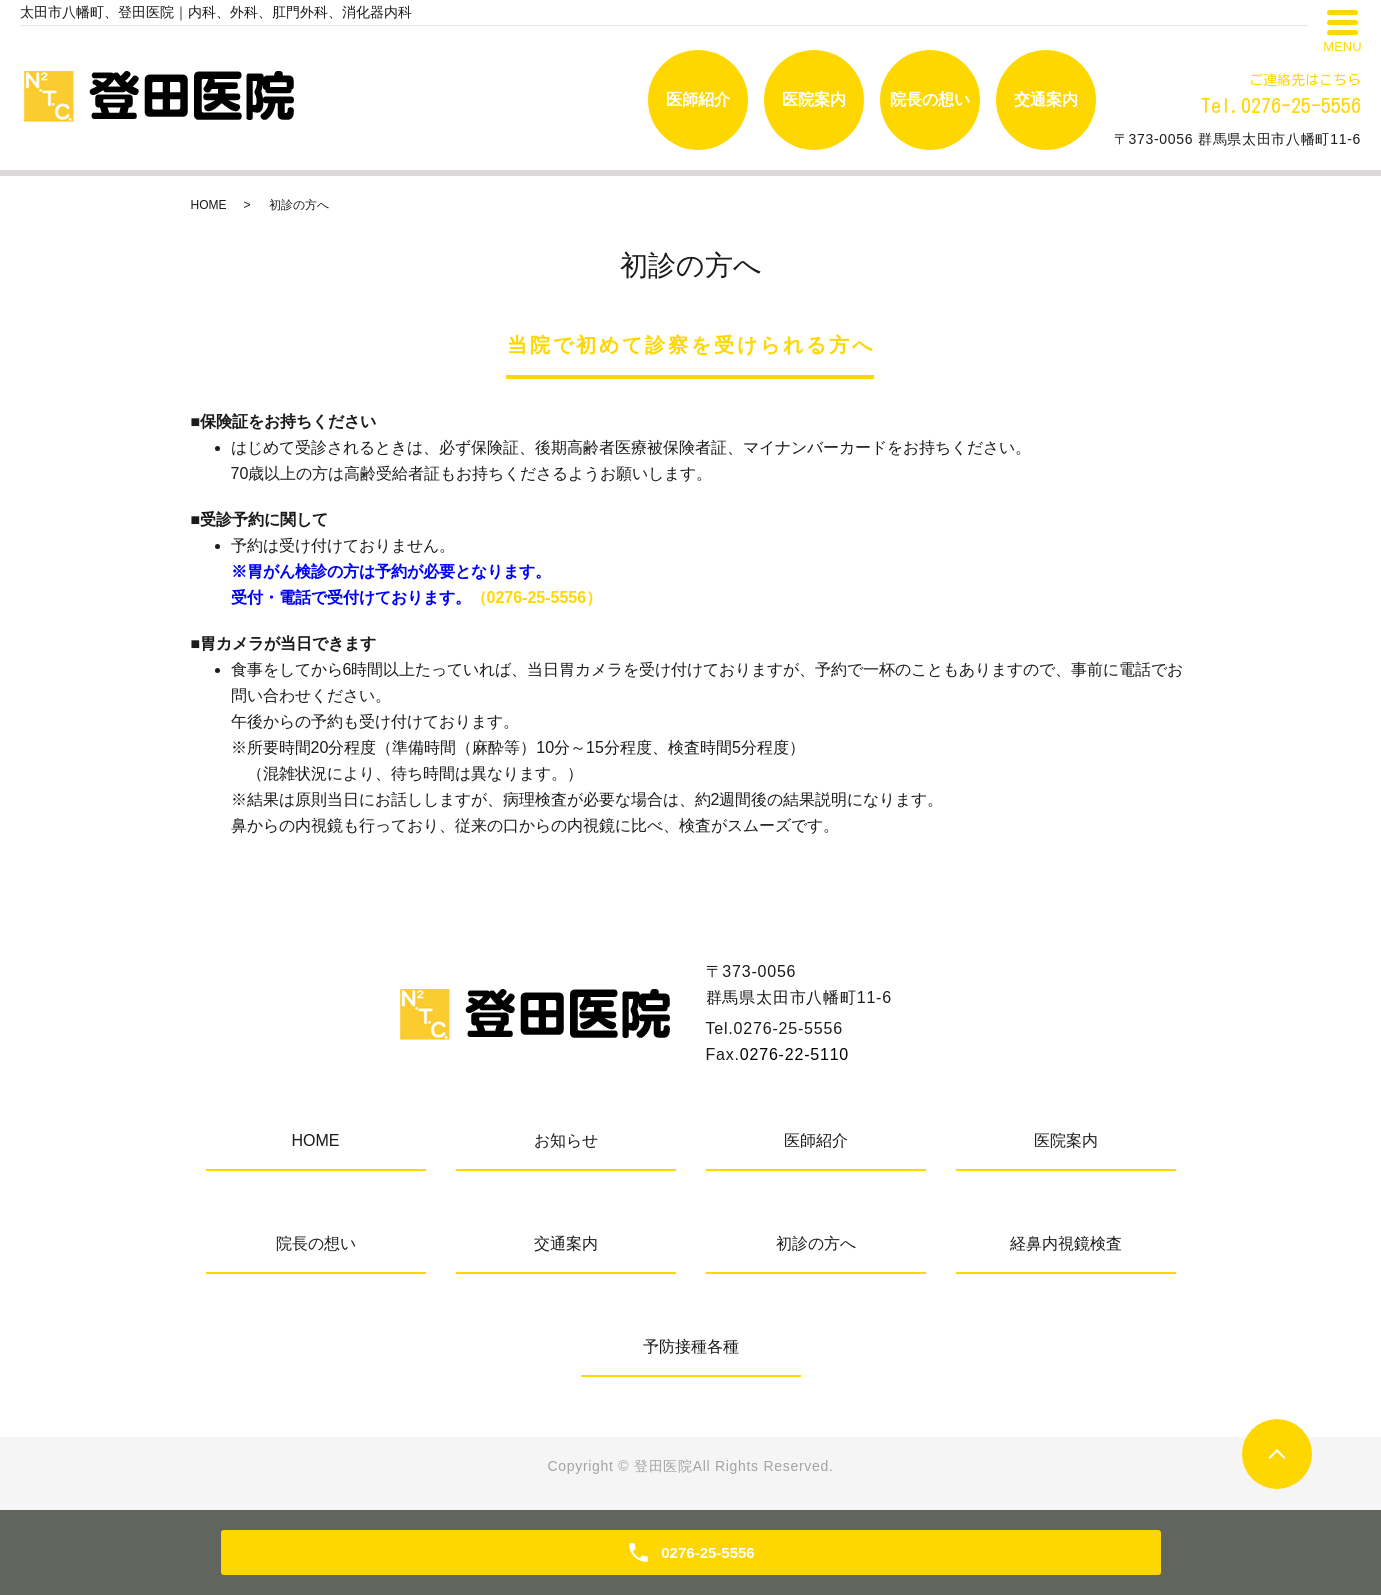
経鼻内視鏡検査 (1066, 1243)
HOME (209, 205)
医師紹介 (698, 99)
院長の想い (930, 99)
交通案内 (1046, 99)
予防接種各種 (691, 1346)
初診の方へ (816, 1243)
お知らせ (566, 1140)
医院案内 (814, 99)
